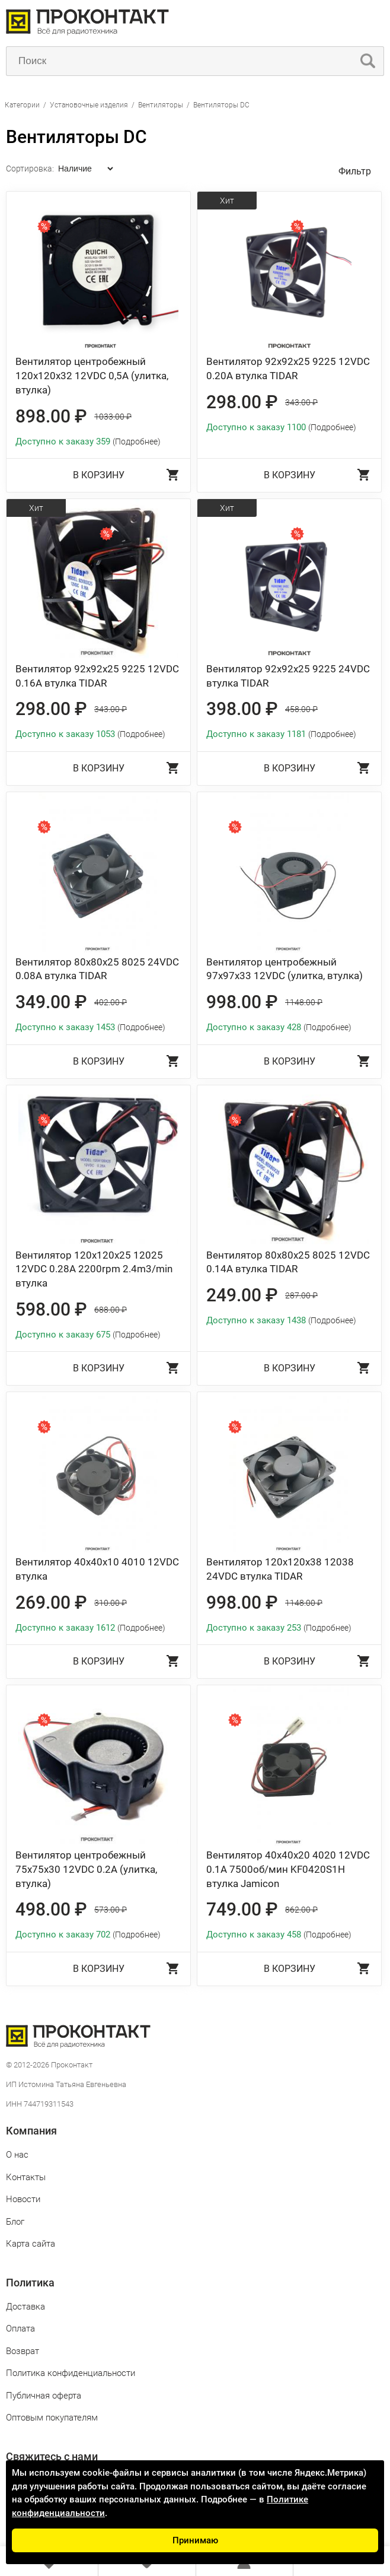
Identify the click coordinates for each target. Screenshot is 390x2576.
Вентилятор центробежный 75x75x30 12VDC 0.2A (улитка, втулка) (86, 1869)
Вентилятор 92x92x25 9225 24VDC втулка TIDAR (288, 676)
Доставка (25, 2306)
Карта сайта (30, 2243)
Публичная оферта (43, 2395)
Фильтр (354, 171)
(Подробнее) (137, 441)
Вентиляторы (160, 105)
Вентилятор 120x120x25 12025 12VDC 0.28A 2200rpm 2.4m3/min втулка (93, 1269)
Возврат (22, 2351)
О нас (17, 2154)
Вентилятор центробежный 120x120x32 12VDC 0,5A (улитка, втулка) (91, 375)
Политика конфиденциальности (70, 2373)
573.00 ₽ (110, 1909)
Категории (22, 105)
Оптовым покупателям (52, 2417)
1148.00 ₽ (303, 1002)
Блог (15, 2221)
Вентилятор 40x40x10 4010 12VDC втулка (97, 1569)
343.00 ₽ (301, 402)
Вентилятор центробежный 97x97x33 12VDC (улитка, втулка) (284, 969)
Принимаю (195, 2540)
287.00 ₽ (301, 1295)
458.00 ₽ (301, 709)
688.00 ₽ (110, 1309)
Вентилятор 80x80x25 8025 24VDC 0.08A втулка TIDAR (97, 969)
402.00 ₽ (110, 1002)
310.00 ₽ (110, 1603)
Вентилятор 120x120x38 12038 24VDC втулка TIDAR (280, 1569)
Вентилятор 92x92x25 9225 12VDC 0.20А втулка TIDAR (288, 368)
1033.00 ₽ (113, 416)
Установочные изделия (89, 105)
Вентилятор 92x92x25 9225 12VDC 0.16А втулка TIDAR (97, 676)
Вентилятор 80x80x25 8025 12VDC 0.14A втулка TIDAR (288, 1262)
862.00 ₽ (301, 1909)
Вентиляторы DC (221, 105)
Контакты (26, 2177)
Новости (23, 2199)
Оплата (20, 2328)
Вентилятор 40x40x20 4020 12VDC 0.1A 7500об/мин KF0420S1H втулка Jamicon (288, 1869)
